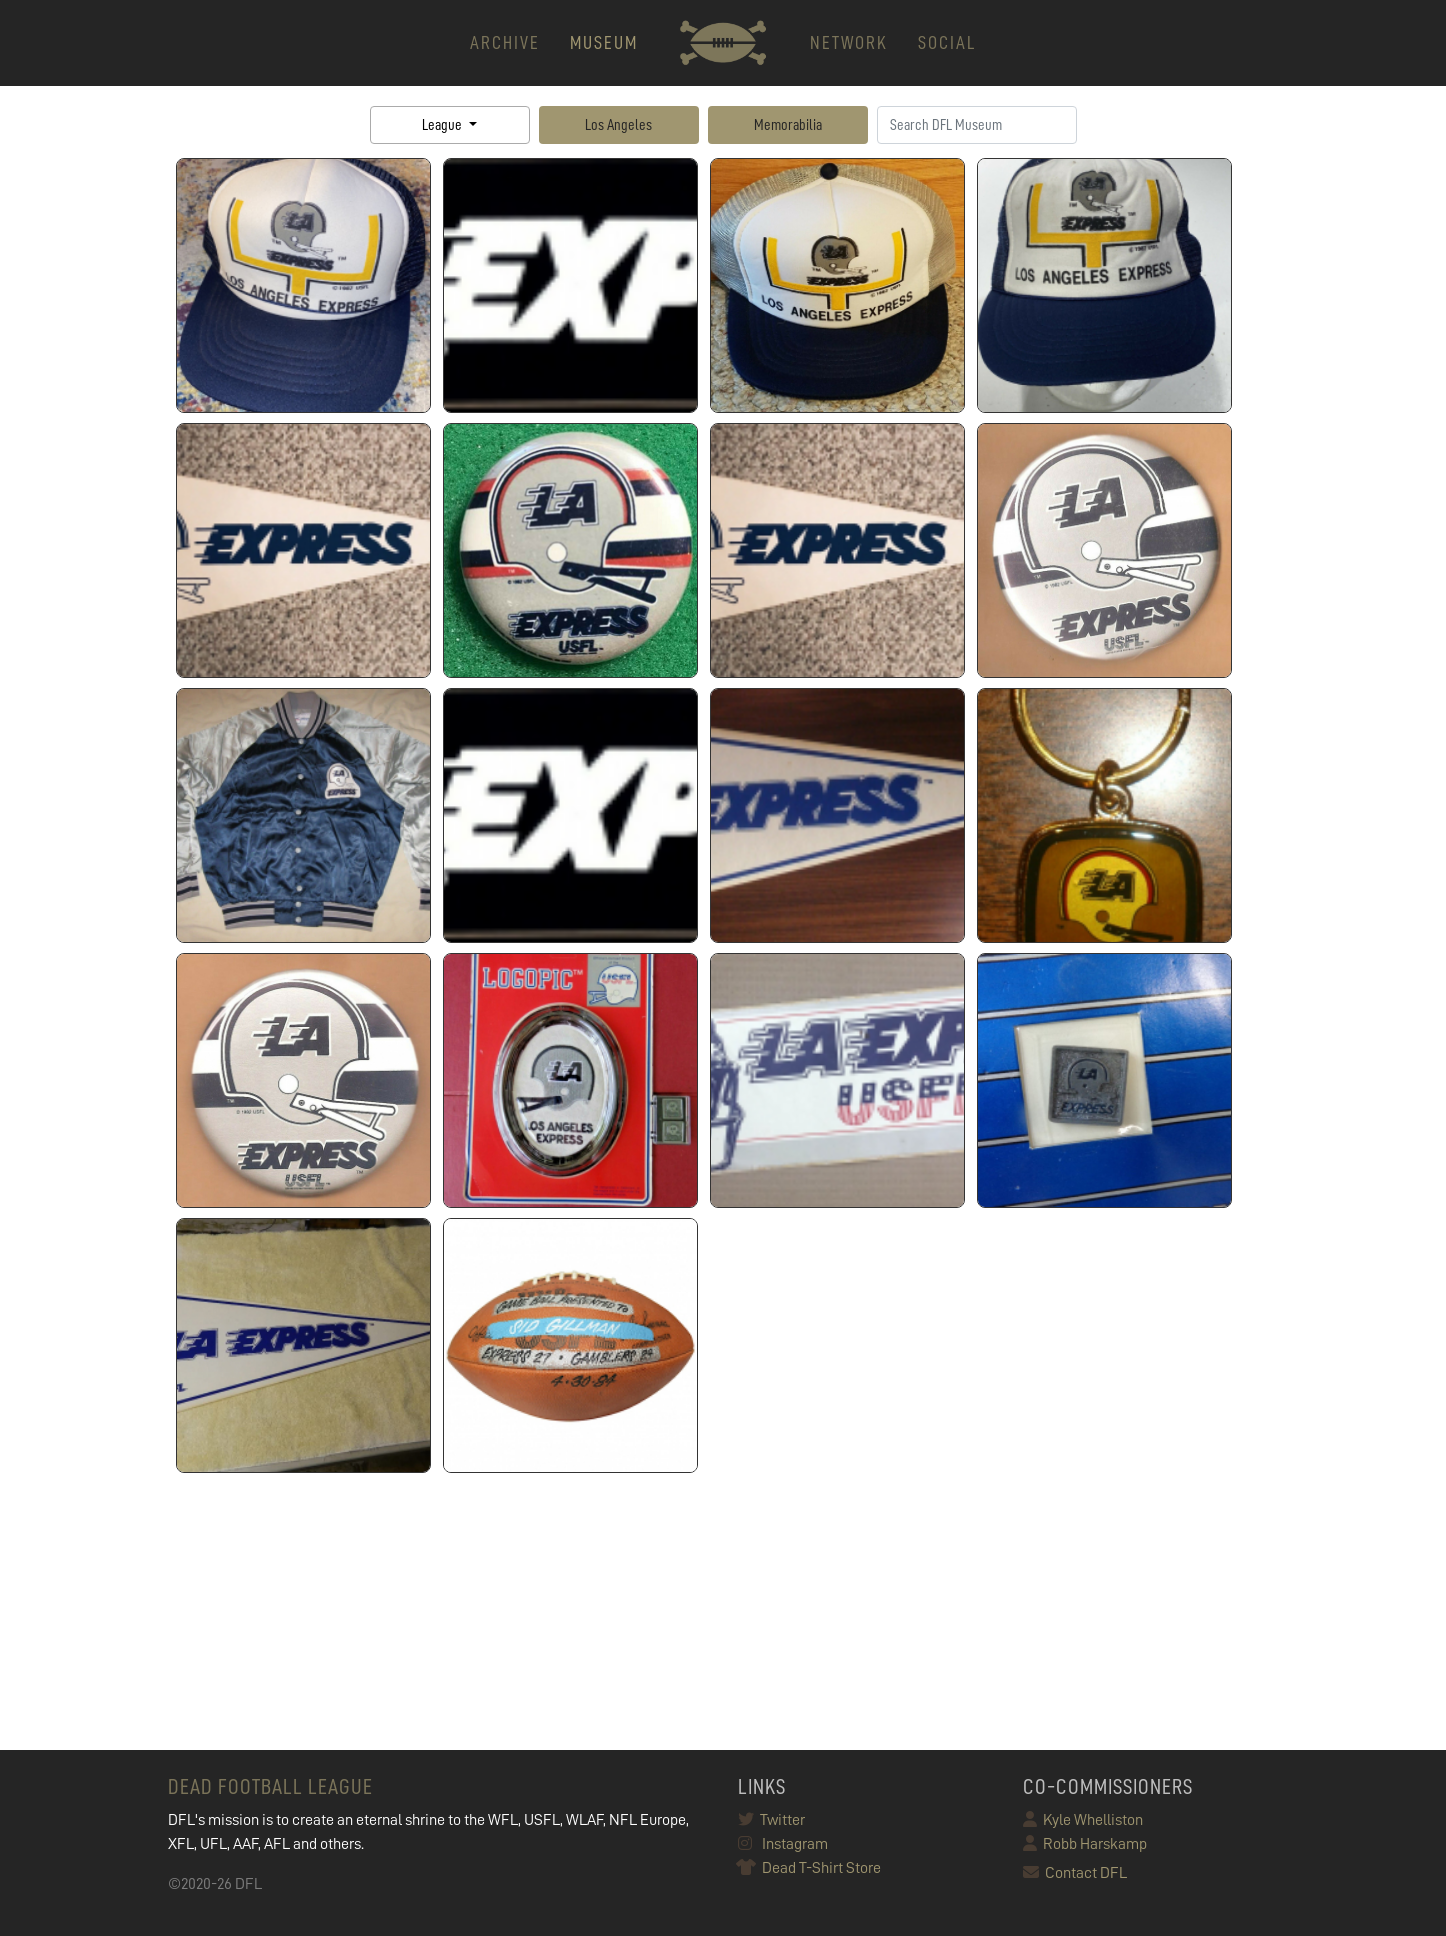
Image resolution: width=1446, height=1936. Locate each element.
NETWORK (849, 42)
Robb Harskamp (1085, 1844)
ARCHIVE (505, 42)
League (443, 125)
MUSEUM (604, 42)
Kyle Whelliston (1083, 1820)
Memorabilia (788, 125)
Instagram (783, 1844)
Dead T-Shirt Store (809, 1868)
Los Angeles (618, 125)
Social (947, 42)
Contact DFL (1075, 1873)
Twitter (771, 1820)
